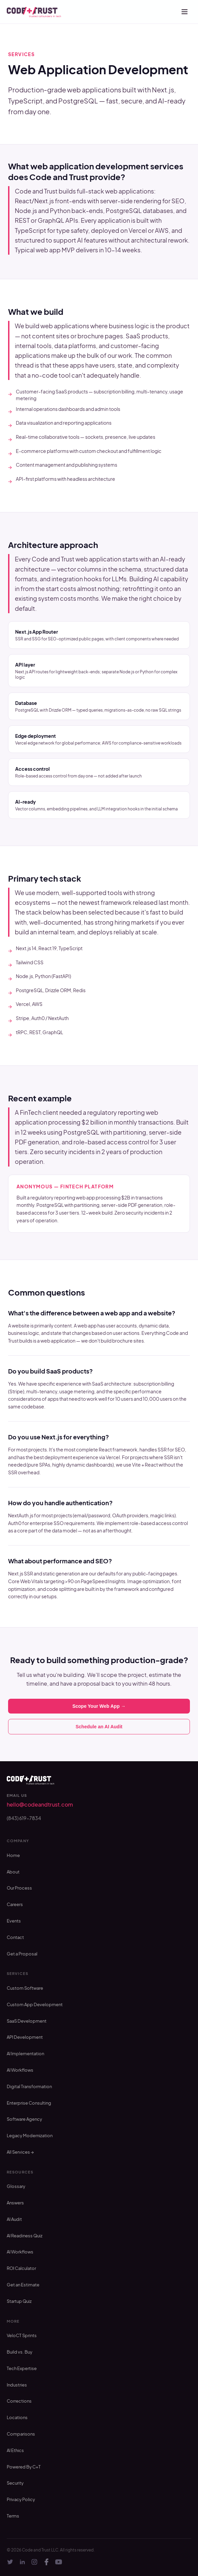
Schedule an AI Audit (99, 1726)
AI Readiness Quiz (24, 2235)
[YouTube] (58, 2562)
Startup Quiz (19, 2301)
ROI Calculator (21, 2268)
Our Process (19, 1888)
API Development (25, 2037)
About (13, 1871)
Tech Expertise (22, 2368)
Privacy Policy (21, 2499)
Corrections (19, 2401)
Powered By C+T (24, 2466)
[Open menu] (184, 11)
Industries (17, 2385)
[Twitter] (10, 2562)
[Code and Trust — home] (34, 11)
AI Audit (14, 2219)
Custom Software (25, 1988)
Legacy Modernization (30, 2135)
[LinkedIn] (22, 2562)
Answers (15, 2202)
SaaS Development (26, 2021)
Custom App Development (35, 2004)
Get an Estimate (23, 2284)
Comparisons (21, 2434)
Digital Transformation (29, 2086)
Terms (13, 2516)
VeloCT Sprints (22, 2335)
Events (14, 1921)
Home (13, 1855)
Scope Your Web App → (99, 1706)
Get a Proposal (22, 1953)
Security (15, 2483)
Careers (15, 1904)
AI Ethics (15, 2450)
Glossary (16, 2186)
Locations (17, 2417)
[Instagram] (34, 2562)
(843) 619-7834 (24, 1818)
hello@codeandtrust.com (40, 1804)
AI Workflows (20, 2070)
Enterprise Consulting (29, 2103)
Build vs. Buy (19, 2352)
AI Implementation (25, 2053)
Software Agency (24, 2119)
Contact (15, 1937)
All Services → (20, 2152)
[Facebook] (46, 2562)
